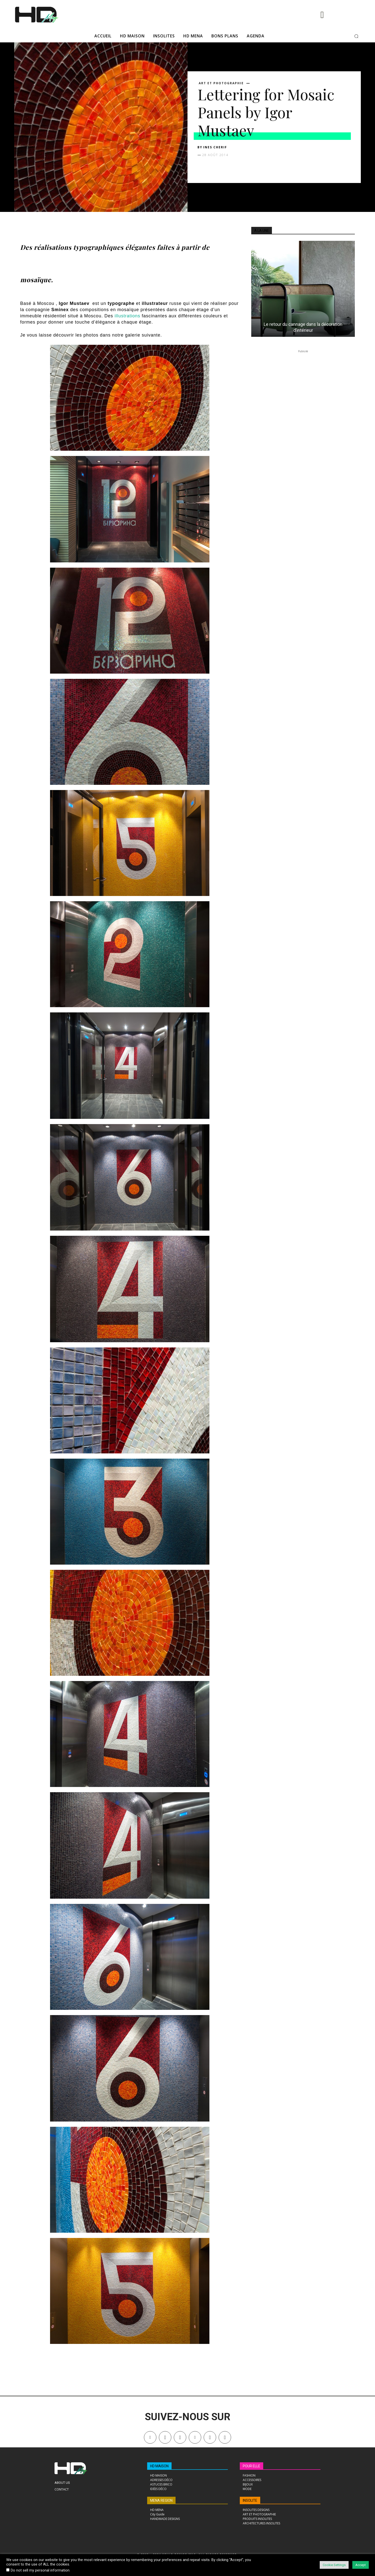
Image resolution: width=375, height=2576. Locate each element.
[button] (356, 36)
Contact (62, 2489)
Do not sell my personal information (40, 2570)
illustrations (128, 315)
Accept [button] (360, 2565)
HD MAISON (159, 2466)
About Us (62, 2483)
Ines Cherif (215, 147)
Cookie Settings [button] (334, 2565)
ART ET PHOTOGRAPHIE (221, 83)
